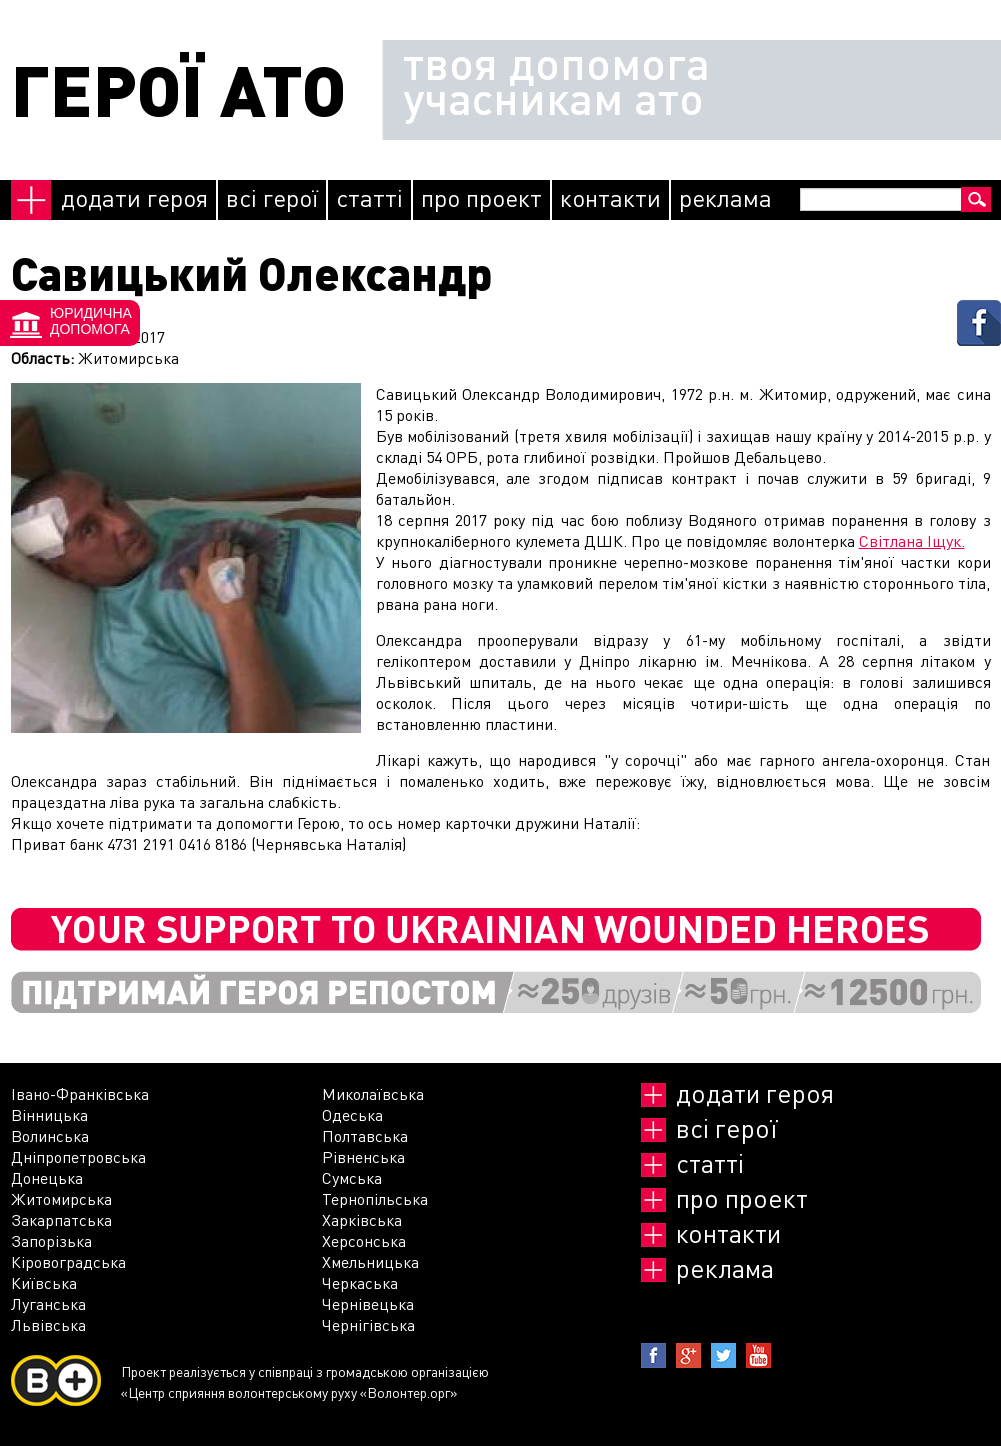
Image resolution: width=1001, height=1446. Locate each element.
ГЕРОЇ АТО (178, 89)
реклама (725, 197)
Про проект (481, 197)
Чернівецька (368, 1303)
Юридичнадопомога (91, 321)
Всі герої (272, 197)
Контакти (610, 197)
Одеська (352, 1114)
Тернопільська (375, 1198)
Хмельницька (370, 1261)
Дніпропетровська (78, 1156)
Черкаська (360, 1282)
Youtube (758, 1355)
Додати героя (134, 197)
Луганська (48, 1303)
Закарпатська (61, 1219)
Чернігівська (368, 1324)
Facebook (653, 1355)
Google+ (688, 1355)
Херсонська (364, 1240)
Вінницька (49, 1114)
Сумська (352, 1177)
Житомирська (61, 1198)
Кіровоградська (68, 1261)
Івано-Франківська (80, 1093)
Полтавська (365, 1135)
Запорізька (51, 1240)
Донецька (47, 1177)
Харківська (362, 1219)
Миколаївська (373, 1093)
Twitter (723, 1355)
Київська (44, 1282)
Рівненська (363, 1156)
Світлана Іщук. (912, 540)
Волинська (50, 1135)
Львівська (48, 1324)
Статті (369, 197)
